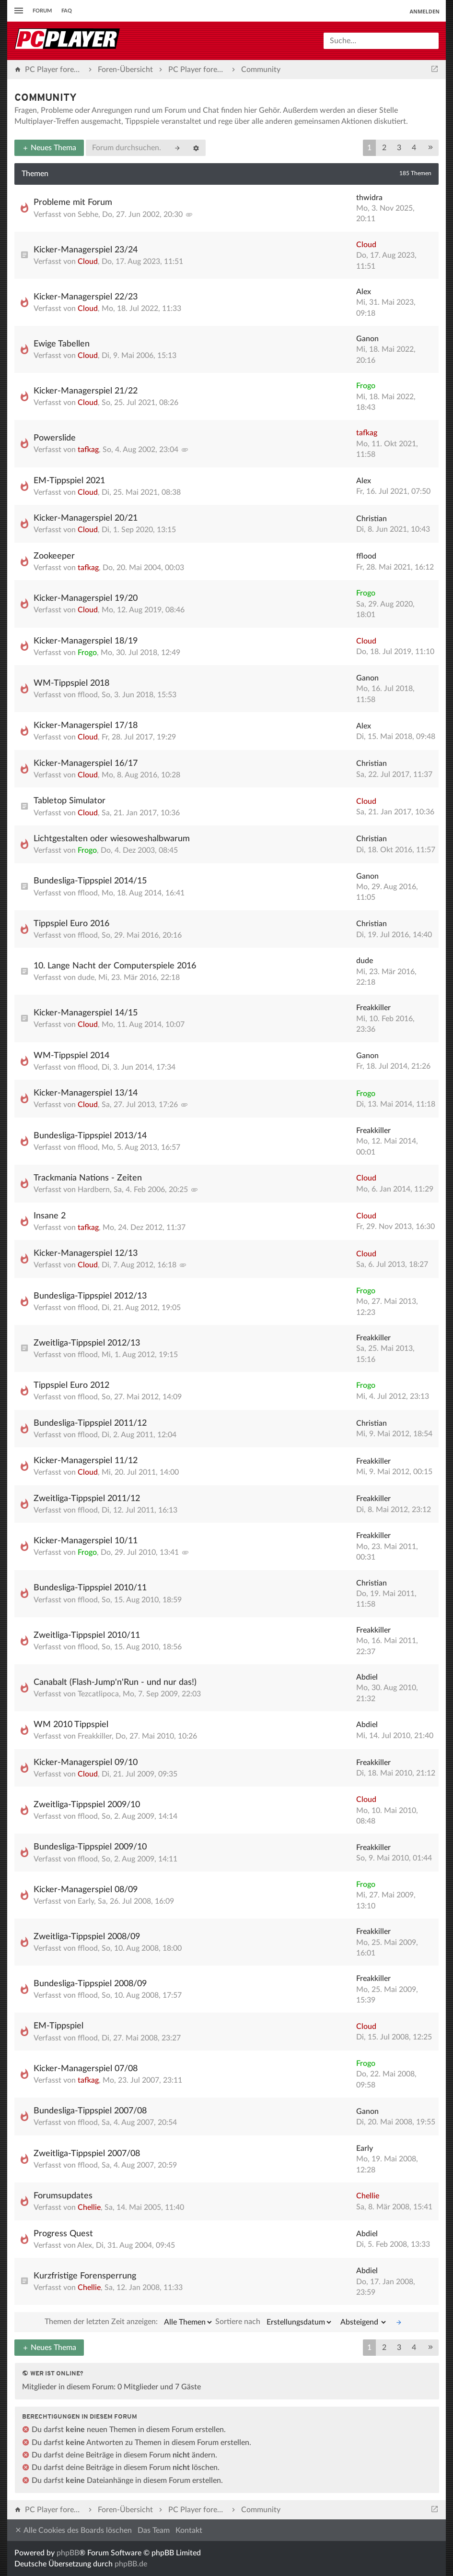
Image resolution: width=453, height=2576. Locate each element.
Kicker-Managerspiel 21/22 (86, 391)
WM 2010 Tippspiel (71, 1724)
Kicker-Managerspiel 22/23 (86, 297)
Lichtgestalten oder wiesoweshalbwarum (112, 839)
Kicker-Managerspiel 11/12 (86, 1460)
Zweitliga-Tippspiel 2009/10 (87, 1805)
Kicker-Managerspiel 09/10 (86, 1762)
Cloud (88, 261)
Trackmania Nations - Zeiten (88, 1178)
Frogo (365, 386)
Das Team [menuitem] (154, 2530)
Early (86, 1901)
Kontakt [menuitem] (188, 2530)
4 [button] (414, 148)
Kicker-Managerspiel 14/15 (86, 1013)
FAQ (66, 10)
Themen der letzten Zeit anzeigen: (129, 2322)
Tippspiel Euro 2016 (71, 923)
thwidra (369, 198)
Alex (363, 292)
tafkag (88, 449)
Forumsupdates (63, 2196)
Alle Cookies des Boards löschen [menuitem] (73, 2530)
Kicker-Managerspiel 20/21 (86, 518)
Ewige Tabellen (62, 344)
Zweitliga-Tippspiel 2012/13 (87, 1343)
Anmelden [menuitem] (424, 11)
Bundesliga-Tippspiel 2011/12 (90, 1423)
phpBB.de (131, 2564)
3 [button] (399, 148)
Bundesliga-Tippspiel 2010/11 (90, 1588)
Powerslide (55, 438)
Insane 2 (50, 1216)
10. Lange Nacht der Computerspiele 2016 (115, 966)
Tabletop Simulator (69, 801)
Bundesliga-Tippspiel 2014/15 (90, 881)
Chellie (89, 2207)
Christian (371, 519)
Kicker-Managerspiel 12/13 (86, 1253)
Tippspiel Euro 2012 (71, 1385)
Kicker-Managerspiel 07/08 (86, 2068)
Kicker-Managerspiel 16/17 (86, 763)
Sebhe (88, 214)
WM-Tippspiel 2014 (71, 1055)
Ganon (367, 339)
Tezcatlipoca (98, 1694)
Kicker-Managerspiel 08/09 (86, 1889)
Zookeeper (54, 556)
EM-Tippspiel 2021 (69, 481)
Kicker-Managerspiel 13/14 (86, 1093)
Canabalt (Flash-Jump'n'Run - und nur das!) (115, 1682)
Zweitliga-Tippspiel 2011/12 (87, 1498)
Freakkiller (373, 1008)
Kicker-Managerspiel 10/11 (86, 1541)
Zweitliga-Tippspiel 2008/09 (87, 1936)
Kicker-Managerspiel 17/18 (86, 725)
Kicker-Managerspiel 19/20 (86, 598)
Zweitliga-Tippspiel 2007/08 (87, 2153)
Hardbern (94, 1189)
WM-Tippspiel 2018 (71, 683)
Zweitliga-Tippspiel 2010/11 (87, 1635)
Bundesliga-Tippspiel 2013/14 (90, 1136)
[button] (430, 148)
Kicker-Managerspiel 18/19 (86, 641)
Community (45, 98)
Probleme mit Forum (73, 202)
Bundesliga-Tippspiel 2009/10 (90, 1847)
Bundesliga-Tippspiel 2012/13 (90, 1296)
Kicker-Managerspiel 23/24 (86, 250)
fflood (366, 556)
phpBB (68, 2553)
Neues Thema (49, 148)
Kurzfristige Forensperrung (85, 2276)
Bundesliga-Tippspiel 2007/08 (90, 2111)
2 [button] (384, 148)
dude (86, 977)
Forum (42, 10)
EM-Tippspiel (58, 2026)
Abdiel (367, 1677)
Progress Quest (63, 2234)
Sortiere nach (274, 2322)
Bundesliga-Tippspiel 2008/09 (90, 1984)
